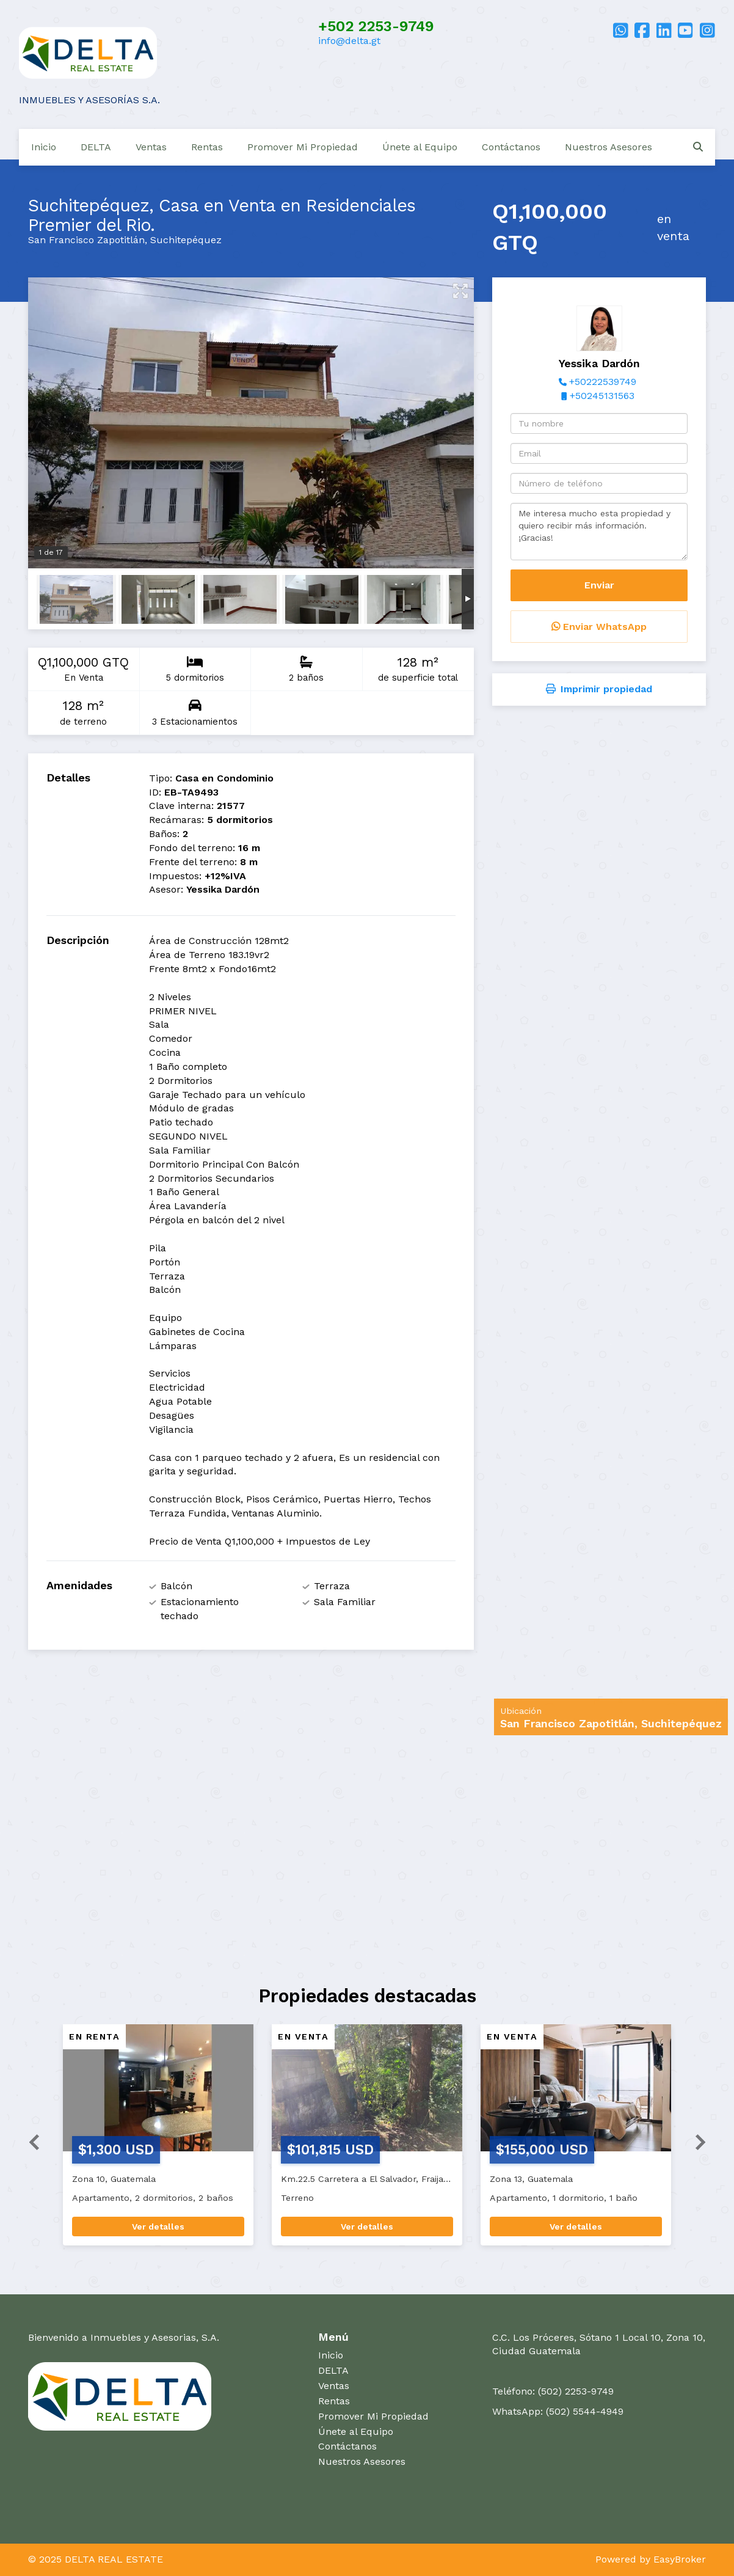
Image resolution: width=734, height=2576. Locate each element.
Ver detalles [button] (158, 2226)
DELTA (96, 147)
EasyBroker (679, 2559)
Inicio (43, 147)
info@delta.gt (349, 40)
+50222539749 (602, 381)
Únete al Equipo (419, 147)
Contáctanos (511, 147)
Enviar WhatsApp (599, 626)
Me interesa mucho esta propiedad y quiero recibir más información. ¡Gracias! (599, 531)
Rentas (207, 147)
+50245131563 (602, 395)
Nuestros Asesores (608, 147)
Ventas (151, 147)
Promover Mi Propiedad (302, 147)
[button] (29, 2140)
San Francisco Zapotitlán (86, 240)
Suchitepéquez (186, 240)
